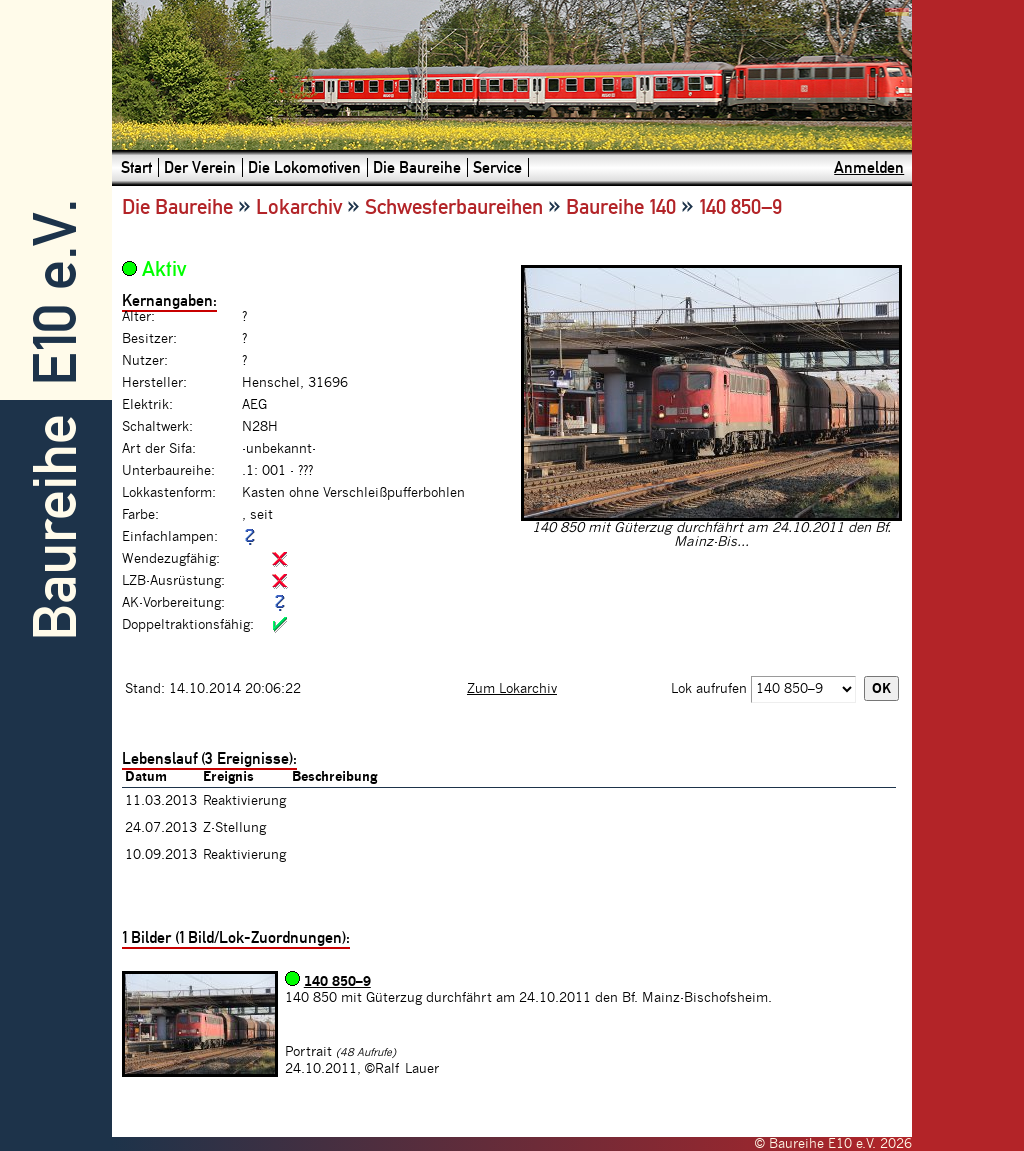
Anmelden (869, 167)
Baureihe (55, 527)
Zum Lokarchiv (512, 689)
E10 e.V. (55, 292)
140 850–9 (337, 982)
